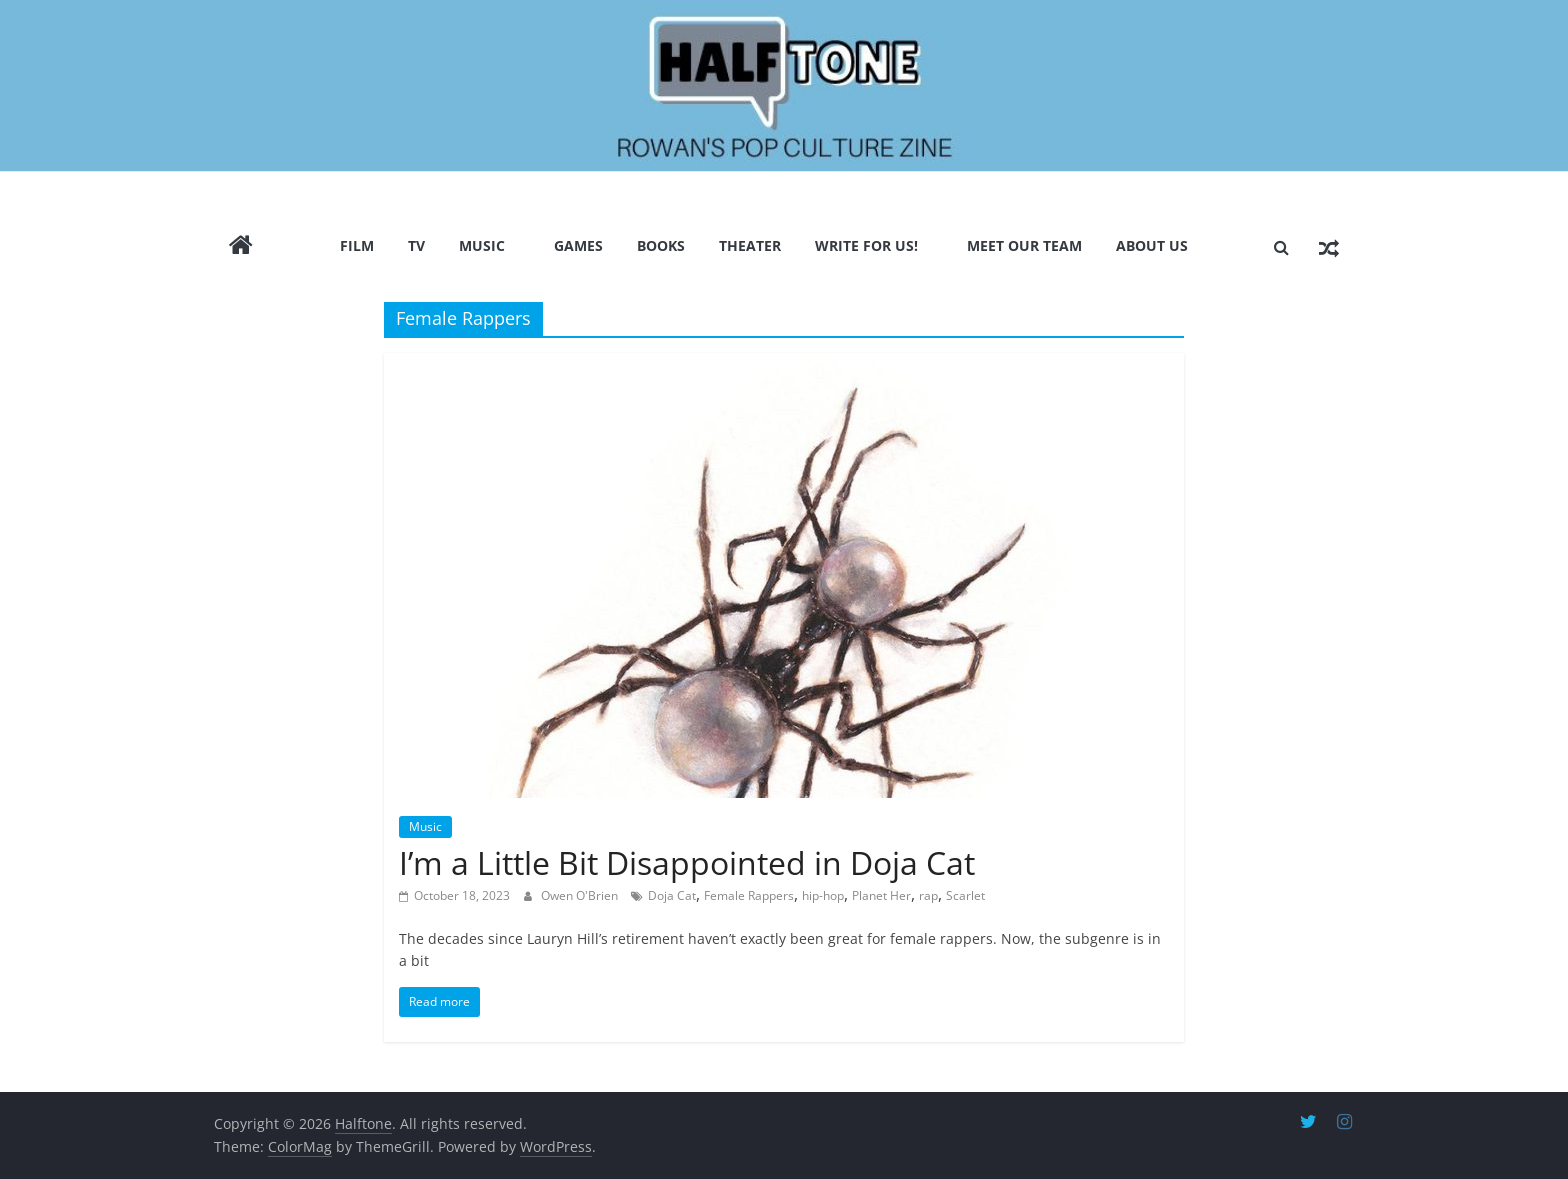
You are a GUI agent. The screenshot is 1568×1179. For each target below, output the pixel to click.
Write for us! (866, 245)
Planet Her (881, 895)
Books (661, 245)
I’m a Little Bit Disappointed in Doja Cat (687, 862)
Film (357, 245)
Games (578, 245)
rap (928, 895)
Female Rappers (749, 895)
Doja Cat (672, 895)
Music (482, 245)
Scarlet (965, 895)
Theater (750, 245)
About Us (1152, 245)
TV (416, 245)
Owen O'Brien (581, 895)
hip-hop (823, 895)
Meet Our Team (1024, 245)
